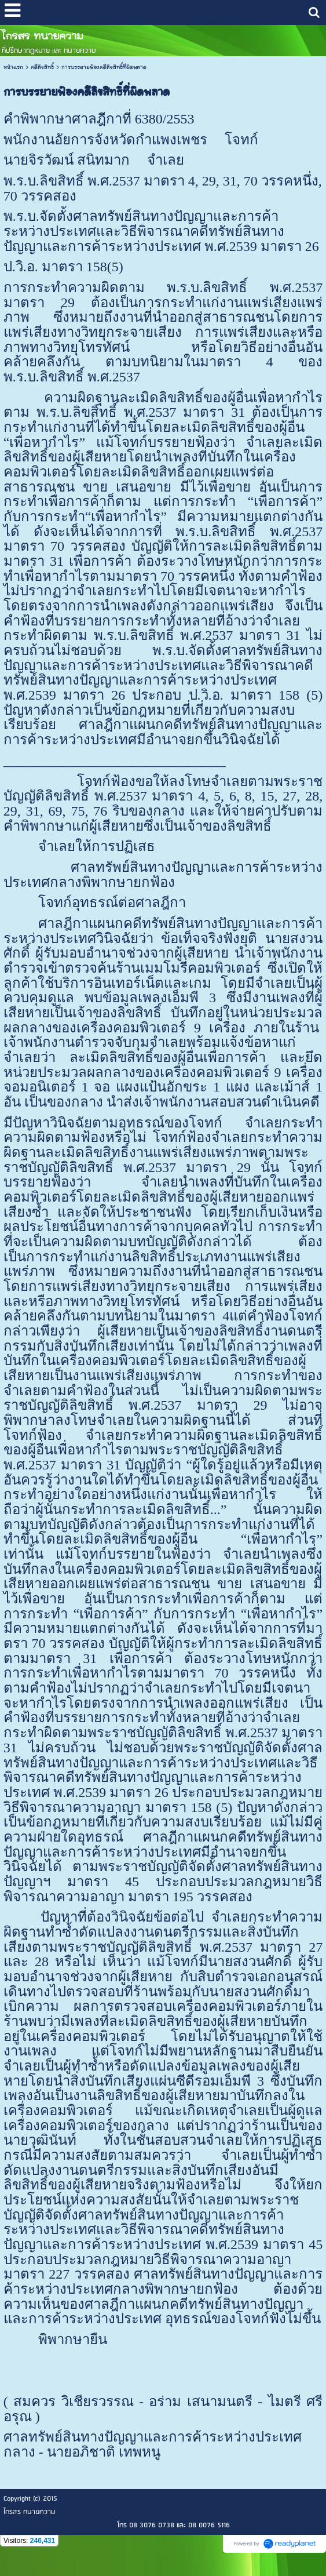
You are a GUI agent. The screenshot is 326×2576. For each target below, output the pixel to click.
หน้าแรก (13, 67)
